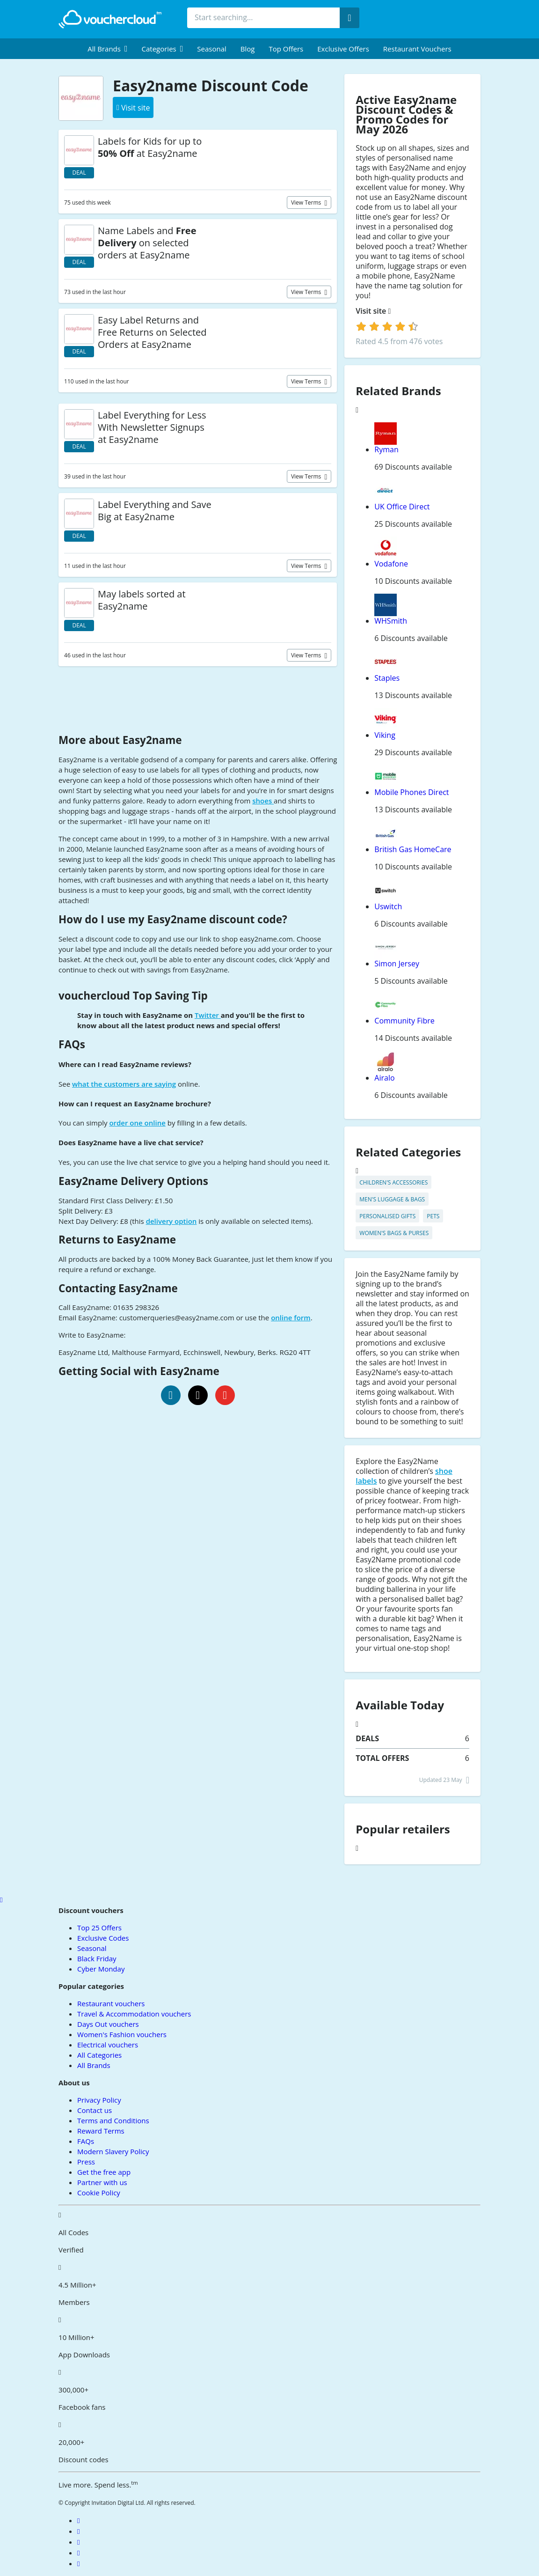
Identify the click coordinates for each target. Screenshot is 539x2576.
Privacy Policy (99, 2100)
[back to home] (109, 19)
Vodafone (391, 564)
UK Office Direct (402, 506)
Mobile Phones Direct (411, 792)
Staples (387, 678)
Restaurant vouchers (417, 48)
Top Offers (286, 48)
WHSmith (390, 621)
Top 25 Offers (99, 1927)
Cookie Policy (98, 2192)
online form (291, 1317)
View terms (307, 202)
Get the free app (104, 2172)
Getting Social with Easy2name (138, 1371)
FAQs (71, 1044)
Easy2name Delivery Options (133, 1181)
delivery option (171, 1221)
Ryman (386, 449)
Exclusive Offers (343, 48)
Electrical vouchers (107, 2044)
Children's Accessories (393, 1182)
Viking (384, 735)
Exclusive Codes (103, 1938)
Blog (247, 48)
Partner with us (102, 2182)
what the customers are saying (124, 1084)
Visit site (373, 311)
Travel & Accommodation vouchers (134, 2013)
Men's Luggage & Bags (392, 1199)
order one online (137, 1122)
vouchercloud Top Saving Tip (133, 995)
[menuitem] (107, 48)
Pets (433, 1216)
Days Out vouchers (108, 2024)
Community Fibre (404, 1021)
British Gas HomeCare (412, 849)
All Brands (93, 2065)
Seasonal (211, 48)
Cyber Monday (100, 1968)
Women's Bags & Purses (394, 1233)
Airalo (384, 1078)
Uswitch (388, 906)
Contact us (94, 2110)
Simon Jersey (396, 963)
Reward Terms (100, 2130)
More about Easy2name (120, 740)
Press (86, 2161)
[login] (387, 326)
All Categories (99, 2055)
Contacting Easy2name (118, 1288)
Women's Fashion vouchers (122, 2034)
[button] (107, 48)
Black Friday (96, 1958)
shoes (263, 800)
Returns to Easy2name (117, 1239)
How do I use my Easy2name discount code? (172, 919)
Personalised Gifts (387, 1216)
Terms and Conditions (113, 2120)
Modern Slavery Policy (113, 2151)
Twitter (208, 1015)
